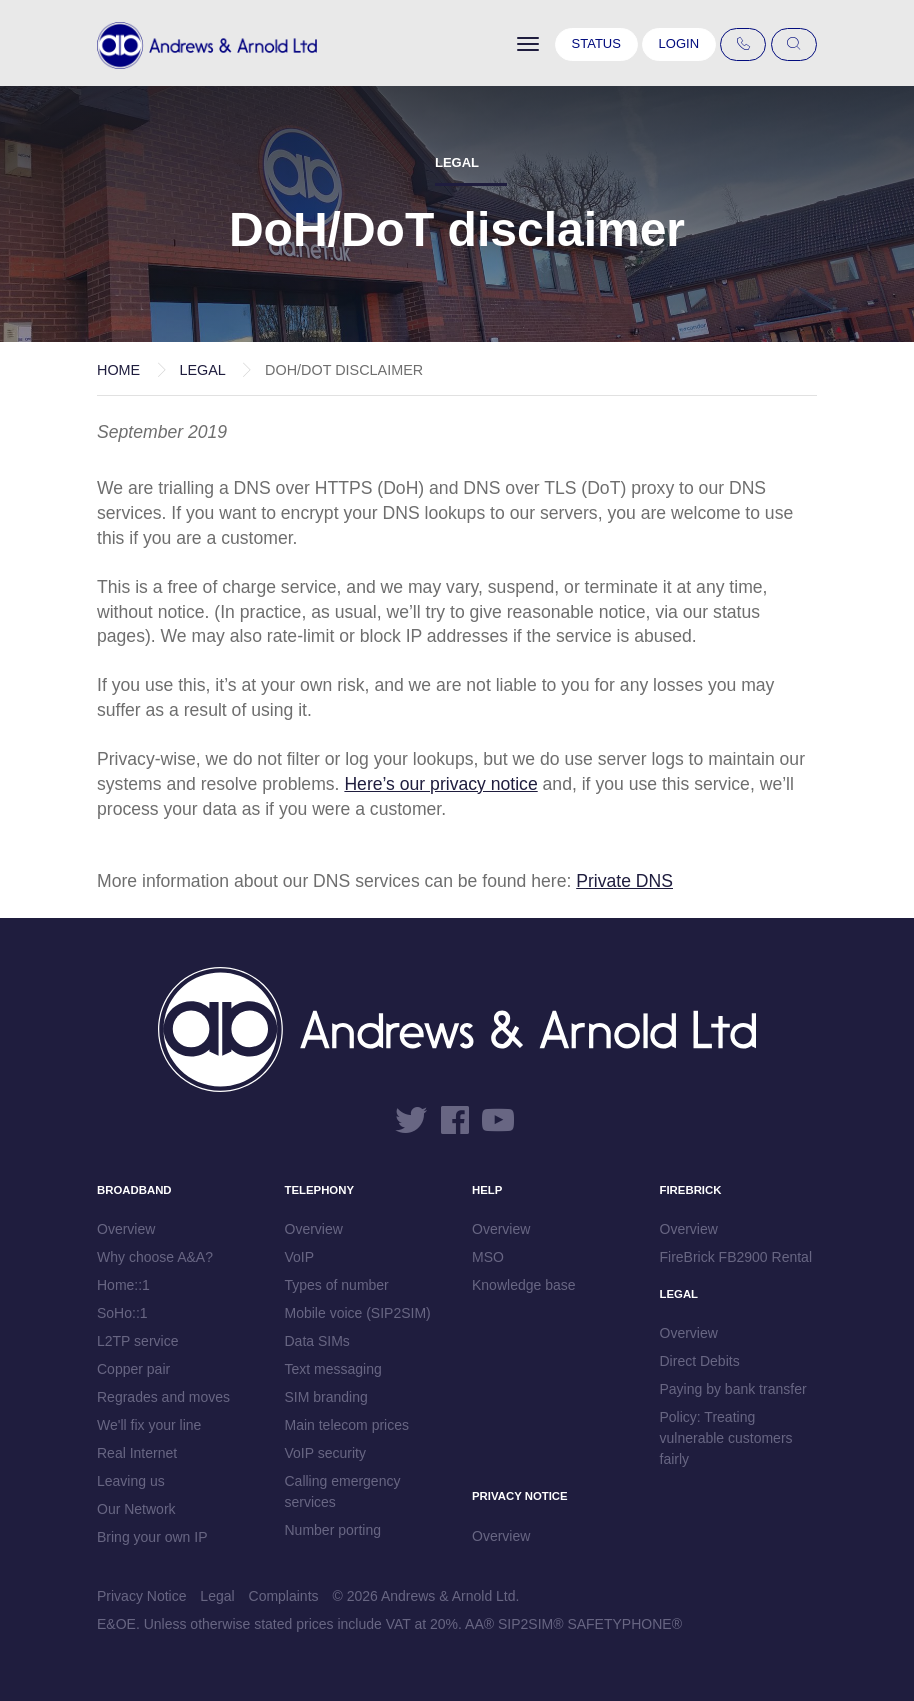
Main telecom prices (347, 1425)
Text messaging (333, 1369)
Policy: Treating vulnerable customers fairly (726, 1438)
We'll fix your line (149, 1425)
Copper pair (133, 1369)
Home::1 (123, 1285)
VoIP (300, 1257)
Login (679, 43)
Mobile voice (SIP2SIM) (358, 1313)
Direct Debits (700, 1361)
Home (118, 370)
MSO (488, 1257)
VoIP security (325, 1453)
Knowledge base (524, 1285)
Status (596, 43)
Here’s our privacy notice (440, 784)
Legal (202, 370)
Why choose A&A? (155, 1257)
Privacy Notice (141, 1596)
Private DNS (624, 881)
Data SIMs (317, 1341)
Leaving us (131, 1481)
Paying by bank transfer (733, 1389)
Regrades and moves (163, 1397)
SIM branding (326, 1397)
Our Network (136, 1509)
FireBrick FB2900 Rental (736, 1257)
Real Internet (137, 1453)
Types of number (337, 1285)
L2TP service (137, 1341)
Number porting (333, 1530)
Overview (126, 1229)
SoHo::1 (122, 1313)
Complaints (284, 1596)
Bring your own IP (152, 1537)
